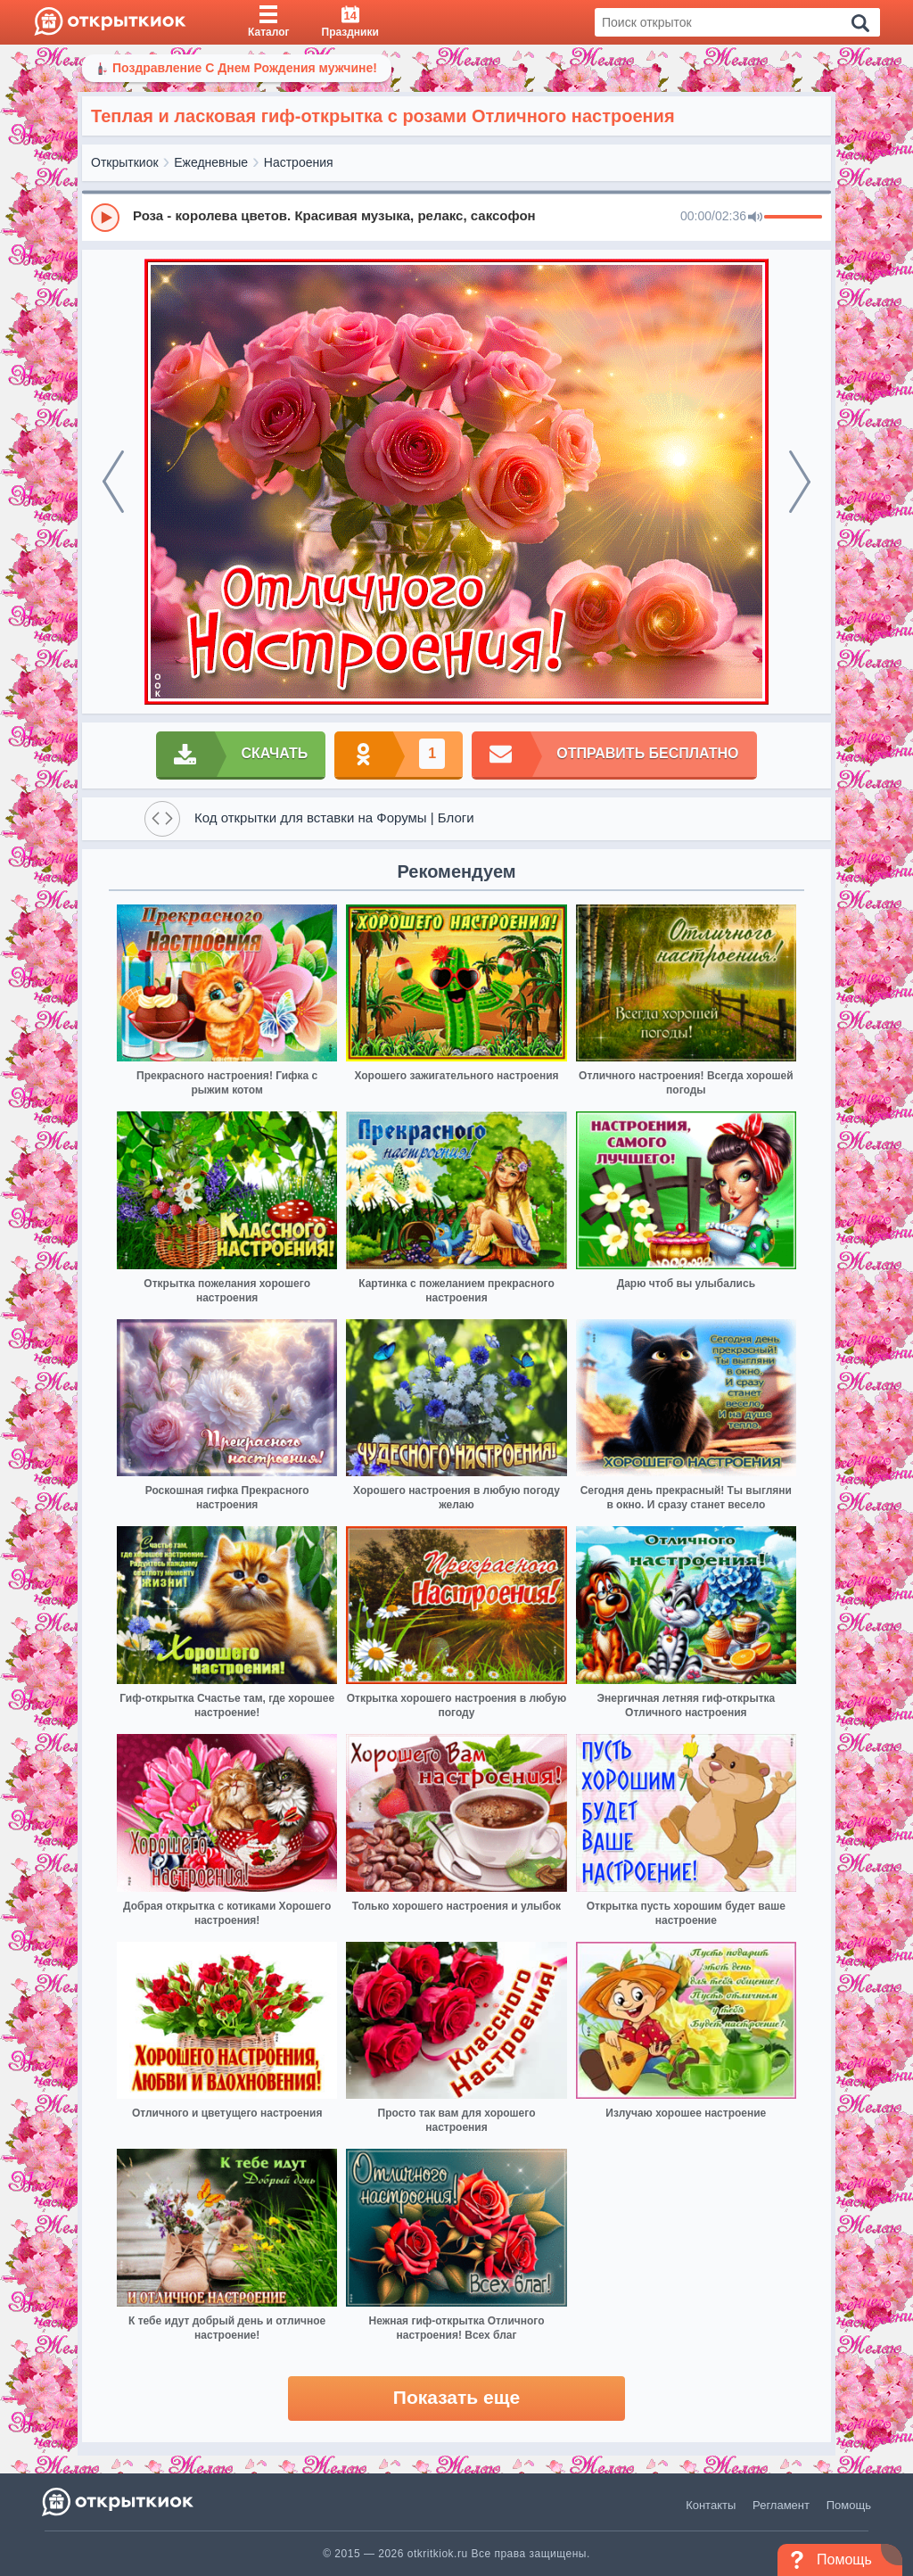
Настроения (298, 162)
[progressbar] (793, 217)
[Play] (105, 217)
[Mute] (755, 218)
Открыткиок (125, 162)
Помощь (849, 2505)
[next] (800, 482)
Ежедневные (211, 162)
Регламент (781, 2505)
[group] (456, 217)
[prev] (113, 482)
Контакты (711, 2505)
